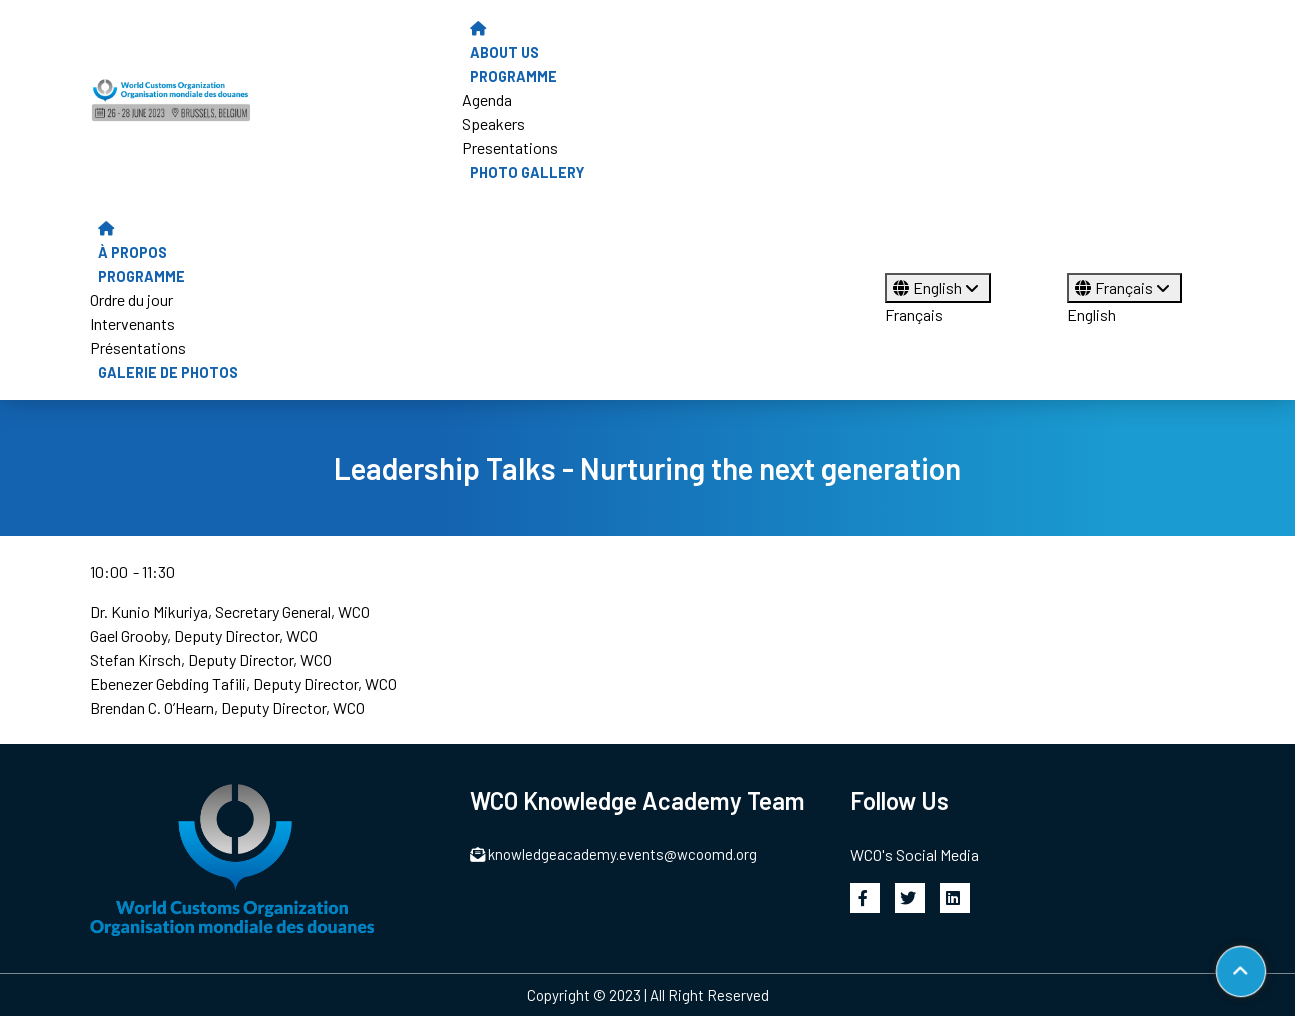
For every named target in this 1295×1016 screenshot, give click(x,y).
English (938, 287)
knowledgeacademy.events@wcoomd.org (614, 854)
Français (914, 314)
